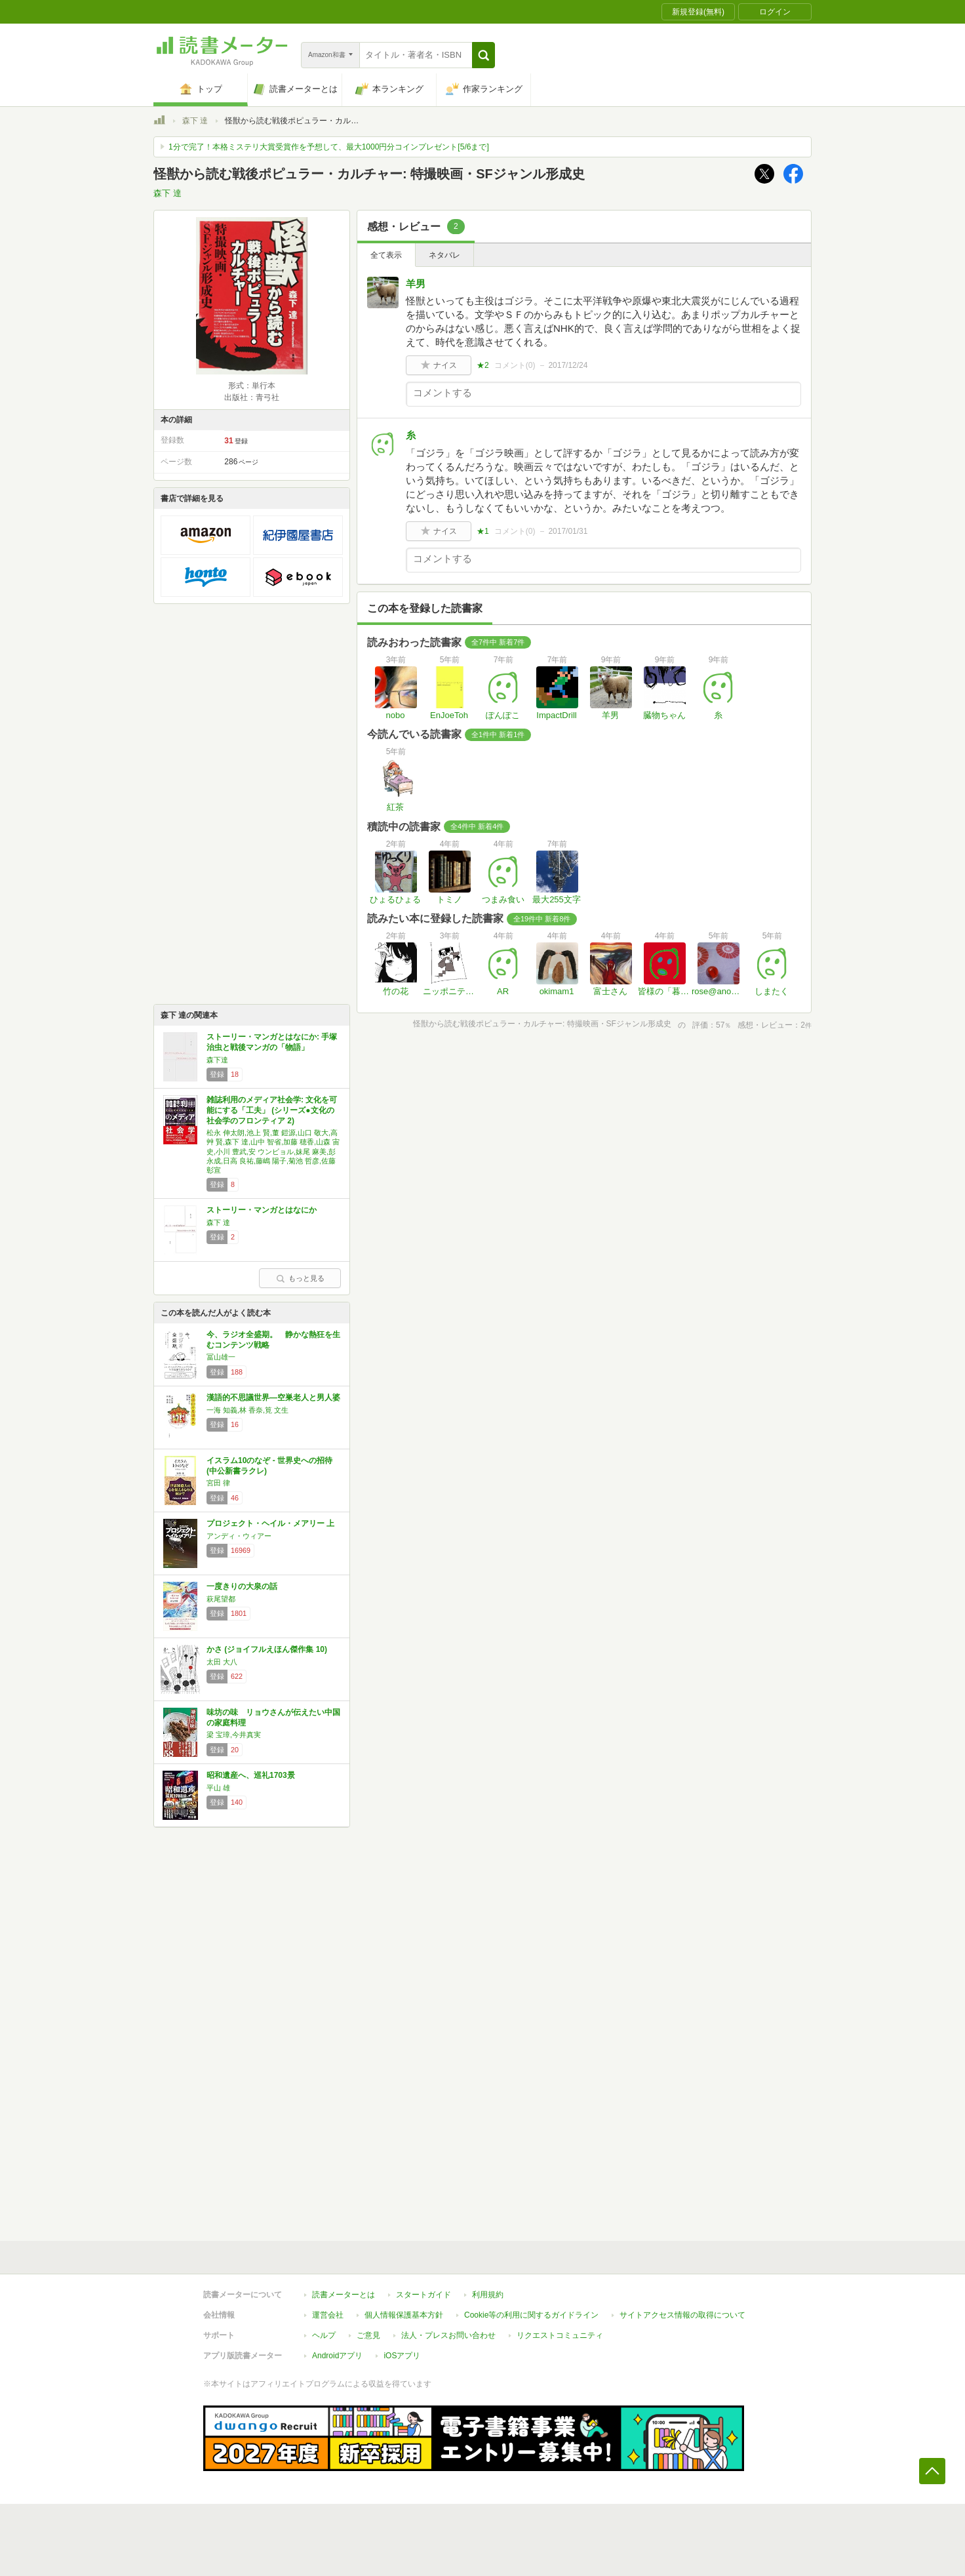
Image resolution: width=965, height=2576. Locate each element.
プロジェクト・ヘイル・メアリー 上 (270, 1523)
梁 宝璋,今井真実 (234, 1735)
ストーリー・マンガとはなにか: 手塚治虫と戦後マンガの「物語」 (272, 1042)
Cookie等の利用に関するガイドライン (531, 2315)
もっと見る (300, 1278)
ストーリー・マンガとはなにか (262, 1210)
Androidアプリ (337, 2356)
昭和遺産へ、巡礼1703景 (251, 1775)
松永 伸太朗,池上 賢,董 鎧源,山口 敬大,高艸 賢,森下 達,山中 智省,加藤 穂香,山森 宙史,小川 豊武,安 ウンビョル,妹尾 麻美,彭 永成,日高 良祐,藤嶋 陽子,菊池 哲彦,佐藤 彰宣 (273, 1151)
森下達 (217, 1060)
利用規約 (487, 2295)
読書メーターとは (343, 2295)
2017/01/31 (567, 531)
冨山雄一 (221, 1357)
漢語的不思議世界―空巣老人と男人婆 (273, 1397)
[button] (483, 55)
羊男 (415, 283)
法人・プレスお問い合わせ (448, 2335)
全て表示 (386, 255)
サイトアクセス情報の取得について (682, 2315)
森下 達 (195, 120)
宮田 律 (218, 1483)
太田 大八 (222, 1662)
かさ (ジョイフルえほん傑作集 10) (267, 1649)
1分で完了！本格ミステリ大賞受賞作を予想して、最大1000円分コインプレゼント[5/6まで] (328, 146)
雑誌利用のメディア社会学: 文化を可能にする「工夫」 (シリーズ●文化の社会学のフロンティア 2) (272, 1110)
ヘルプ (324, 2335)
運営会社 (328, 2315)
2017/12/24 (567, 365)
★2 (483, 365)
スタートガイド (423, 2295)
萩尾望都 (221, 1599)
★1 (483, 531)
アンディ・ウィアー (239, 1536)
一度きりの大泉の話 (242, 1586)
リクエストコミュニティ (560, 2335)
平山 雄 (218, 1788)
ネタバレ (444, 255)
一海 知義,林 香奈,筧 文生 (247, 1410)
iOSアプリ (402, 2356)
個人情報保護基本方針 (403, 2315)
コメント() (515, 365)
